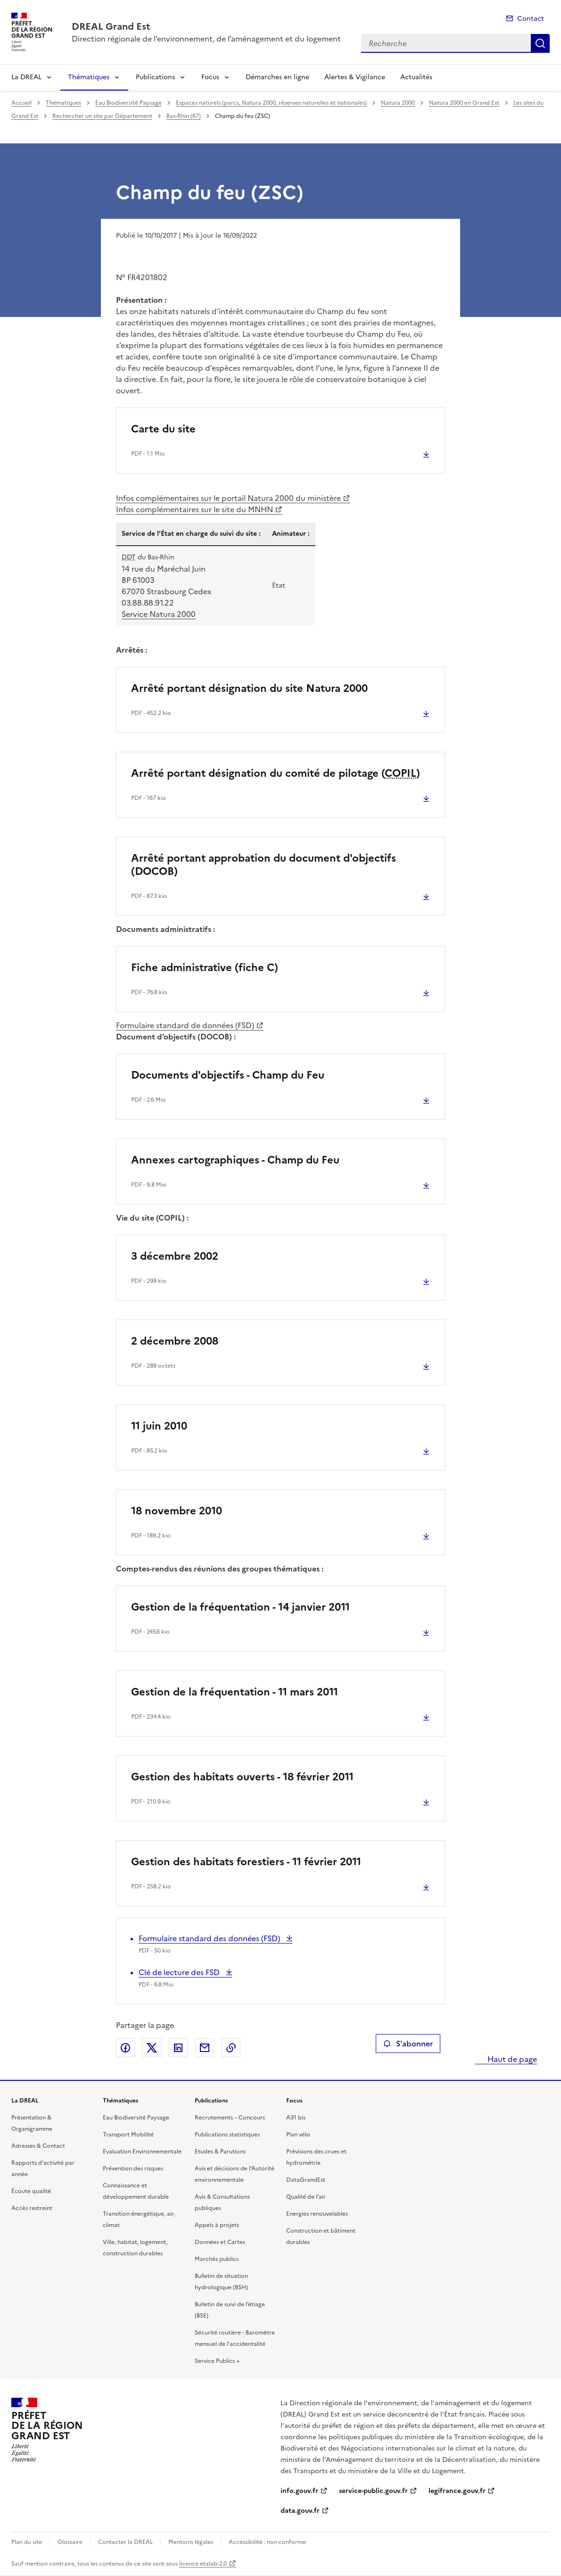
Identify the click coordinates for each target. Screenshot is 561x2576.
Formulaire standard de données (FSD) (185, 1025)
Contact (530, 19)
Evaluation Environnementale (142, 2151)
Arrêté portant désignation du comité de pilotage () (275, 773)
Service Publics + (217, 2361)
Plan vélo (298, 2134)
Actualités (416, 77)
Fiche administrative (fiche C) (204, 967)
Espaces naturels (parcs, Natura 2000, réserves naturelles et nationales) (271, 103)
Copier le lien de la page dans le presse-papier (231, 2047)
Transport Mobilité (128, 2134)
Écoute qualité (31, 2191)
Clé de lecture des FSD (180, 1972)
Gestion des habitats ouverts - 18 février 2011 (242, 1777)
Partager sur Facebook (125, 2047)
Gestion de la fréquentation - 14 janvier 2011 (240, 1607)
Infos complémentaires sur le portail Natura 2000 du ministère (228, 498)
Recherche (540, 43)
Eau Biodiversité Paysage (128, 103)
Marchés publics (217, 2259)
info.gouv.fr (299, 2491)
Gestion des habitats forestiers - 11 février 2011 (246, 1862)
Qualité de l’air (306, 2197)
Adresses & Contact (38, 2146)
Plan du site (26, 2542)
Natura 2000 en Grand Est (464, 103)
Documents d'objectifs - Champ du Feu (227, 1075)
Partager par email (204, 2047)
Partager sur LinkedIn (178, 2047)
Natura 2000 (398, 103)
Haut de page (511, 2059)
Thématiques (88, 77)
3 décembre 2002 (174, 1256)
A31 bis (295, 2117)
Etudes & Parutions (220, 2151)
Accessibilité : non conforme (267, 2542)
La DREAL (26, 77)
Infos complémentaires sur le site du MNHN (194, 509)
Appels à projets (217, 2225)
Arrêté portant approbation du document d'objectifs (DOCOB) (263, 864)
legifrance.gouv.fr (457, 2491)
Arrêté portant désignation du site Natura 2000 (249, 688)
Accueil (21, 103)
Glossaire (70, 2542)
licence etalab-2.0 (203, 2563)
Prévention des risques (133, 2168)
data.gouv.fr (300, 2511)
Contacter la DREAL (125, 2542)
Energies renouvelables (317, 2214)
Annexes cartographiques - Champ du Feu (235, 1160)
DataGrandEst (305, 2180)
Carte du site (163, 429)
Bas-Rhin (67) (183, 116)
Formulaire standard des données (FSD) (210, 1938)
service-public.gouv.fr (373, 2491)
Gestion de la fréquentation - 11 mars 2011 (234, 1692)
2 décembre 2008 (174, 1341)
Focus (210, 77)
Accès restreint (31, 2208)
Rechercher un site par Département (102, 116)
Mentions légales (190, 2542)
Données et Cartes (220, 2242)
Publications (155, 77)
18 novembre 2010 (176, 1511)
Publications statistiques (227, 2134)
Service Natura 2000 (159, 614)
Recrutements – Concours (230, 2117)
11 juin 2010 (159, 1426)
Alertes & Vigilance (354, 77)
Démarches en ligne (277, 77)
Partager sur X (151, 2047)
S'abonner (408, 2043)
